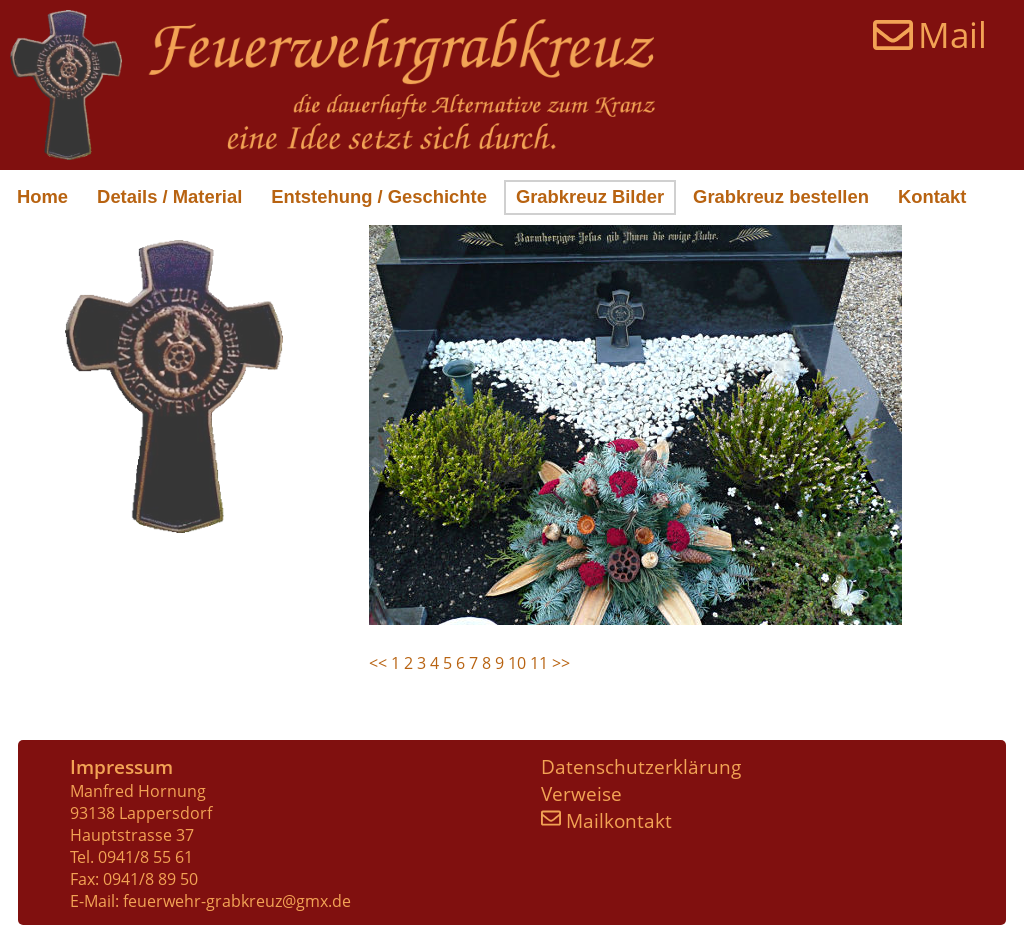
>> (561, 663)
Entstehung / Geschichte (379, 196)
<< (380, 663)
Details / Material (169, 196)
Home (42, 196)
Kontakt (932, 196)
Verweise (581, 793)
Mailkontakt (606, 820)
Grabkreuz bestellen (781, 196)
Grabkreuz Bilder (590, 196)
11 (539, 663)
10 (517, 663)
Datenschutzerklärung (641, 766)
